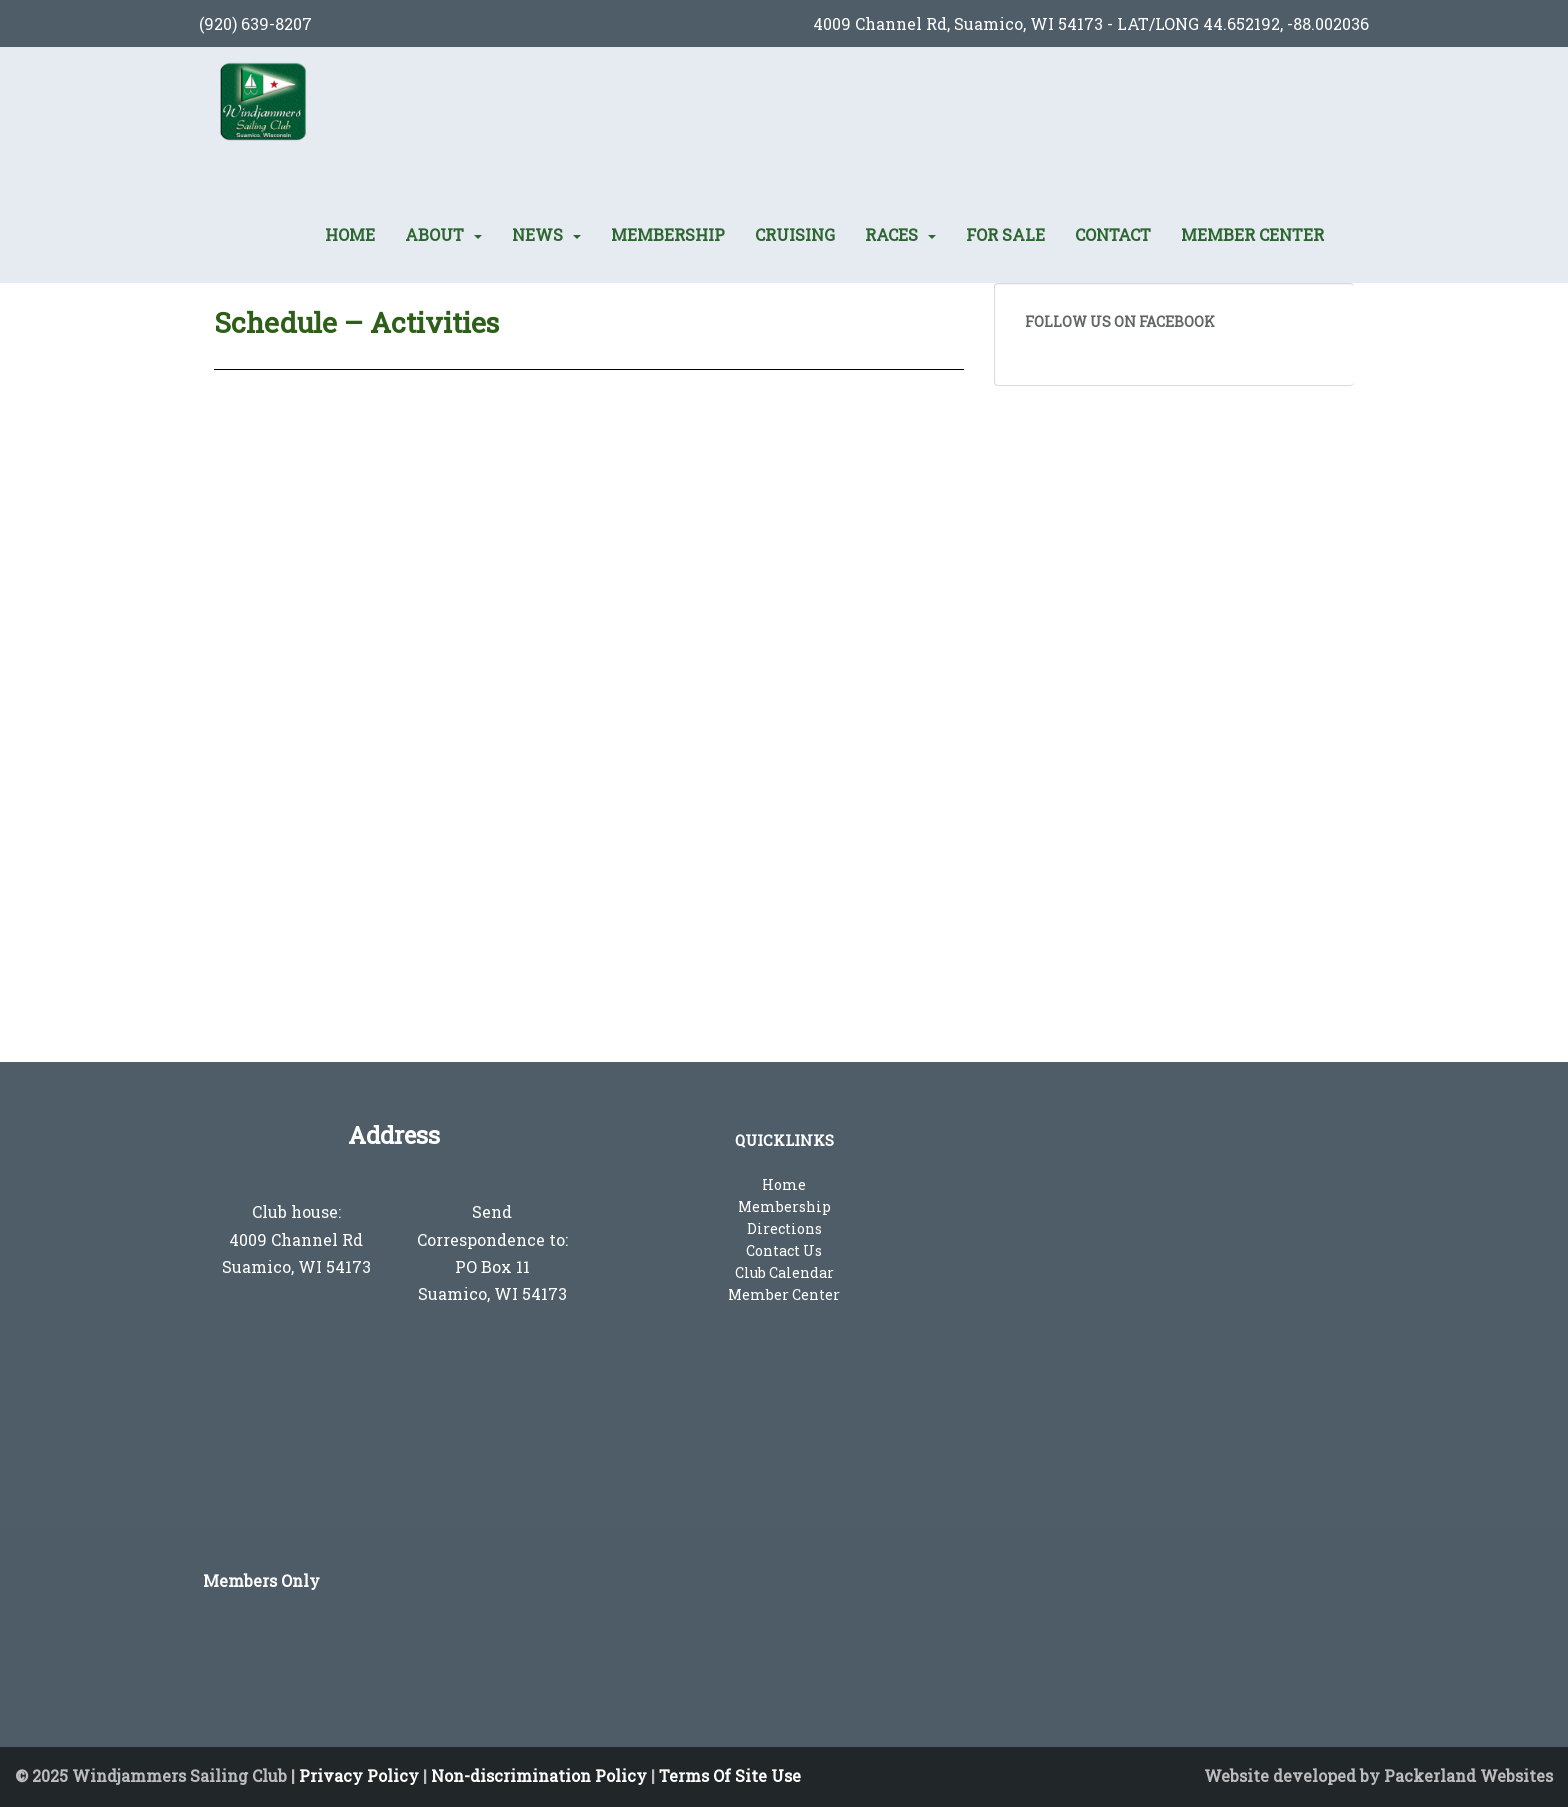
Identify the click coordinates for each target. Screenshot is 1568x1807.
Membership (668, 235)
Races (891, 235)
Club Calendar (784, 1272)
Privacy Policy (359, 1775)
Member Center (1252, 235)
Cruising (795, 235)
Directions (784, 1228)
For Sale (1005, 235)
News (537, 235)
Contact (1113, 235)
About (434, 235)
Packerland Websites (1468, 1775)
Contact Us (784, 1250)
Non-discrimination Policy (539, 1775)
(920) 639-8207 (255, 23)
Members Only (261, 1580)
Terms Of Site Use (730, 1775)
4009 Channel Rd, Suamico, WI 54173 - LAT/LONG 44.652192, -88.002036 (1091, 23)
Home (350, 235)
